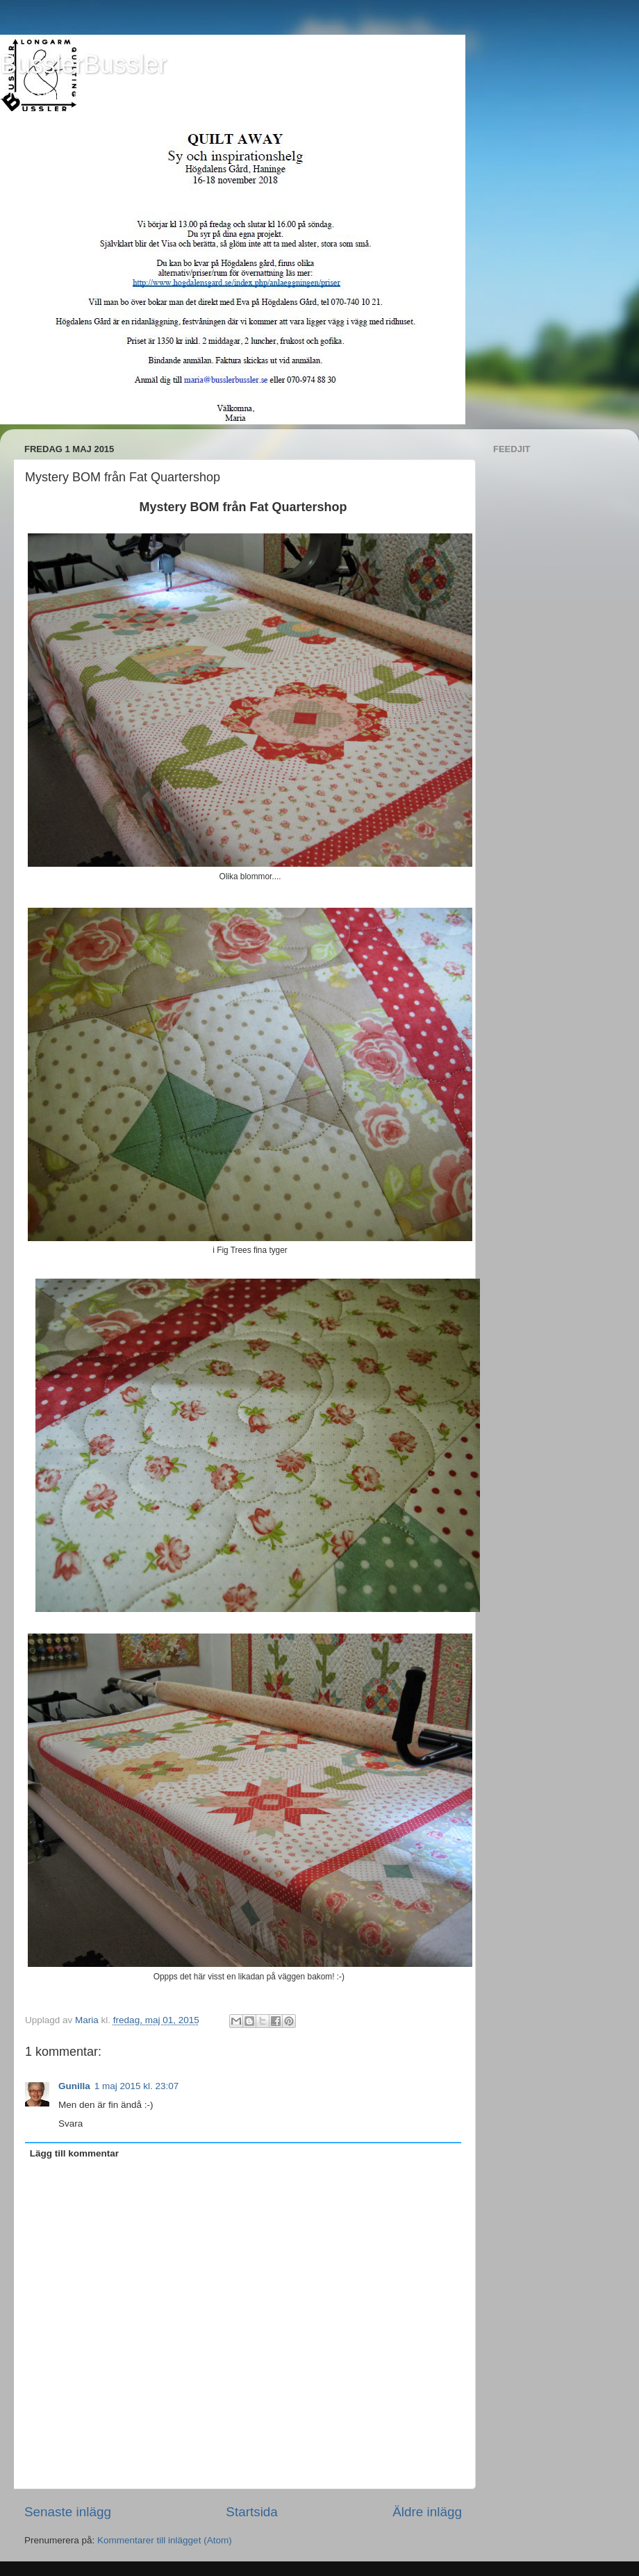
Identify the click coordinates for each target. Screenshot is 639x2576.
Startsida (252, 2511)
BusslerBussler (83, 64)
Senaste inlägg (67, 2511)
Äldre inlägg (427, 2511)
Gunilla (74, 2086)
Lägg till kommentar (74, 2153)
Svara (70, 2123)
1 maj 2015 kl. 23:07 (136, 2086)
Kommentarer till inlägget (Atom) (164, 2540)
